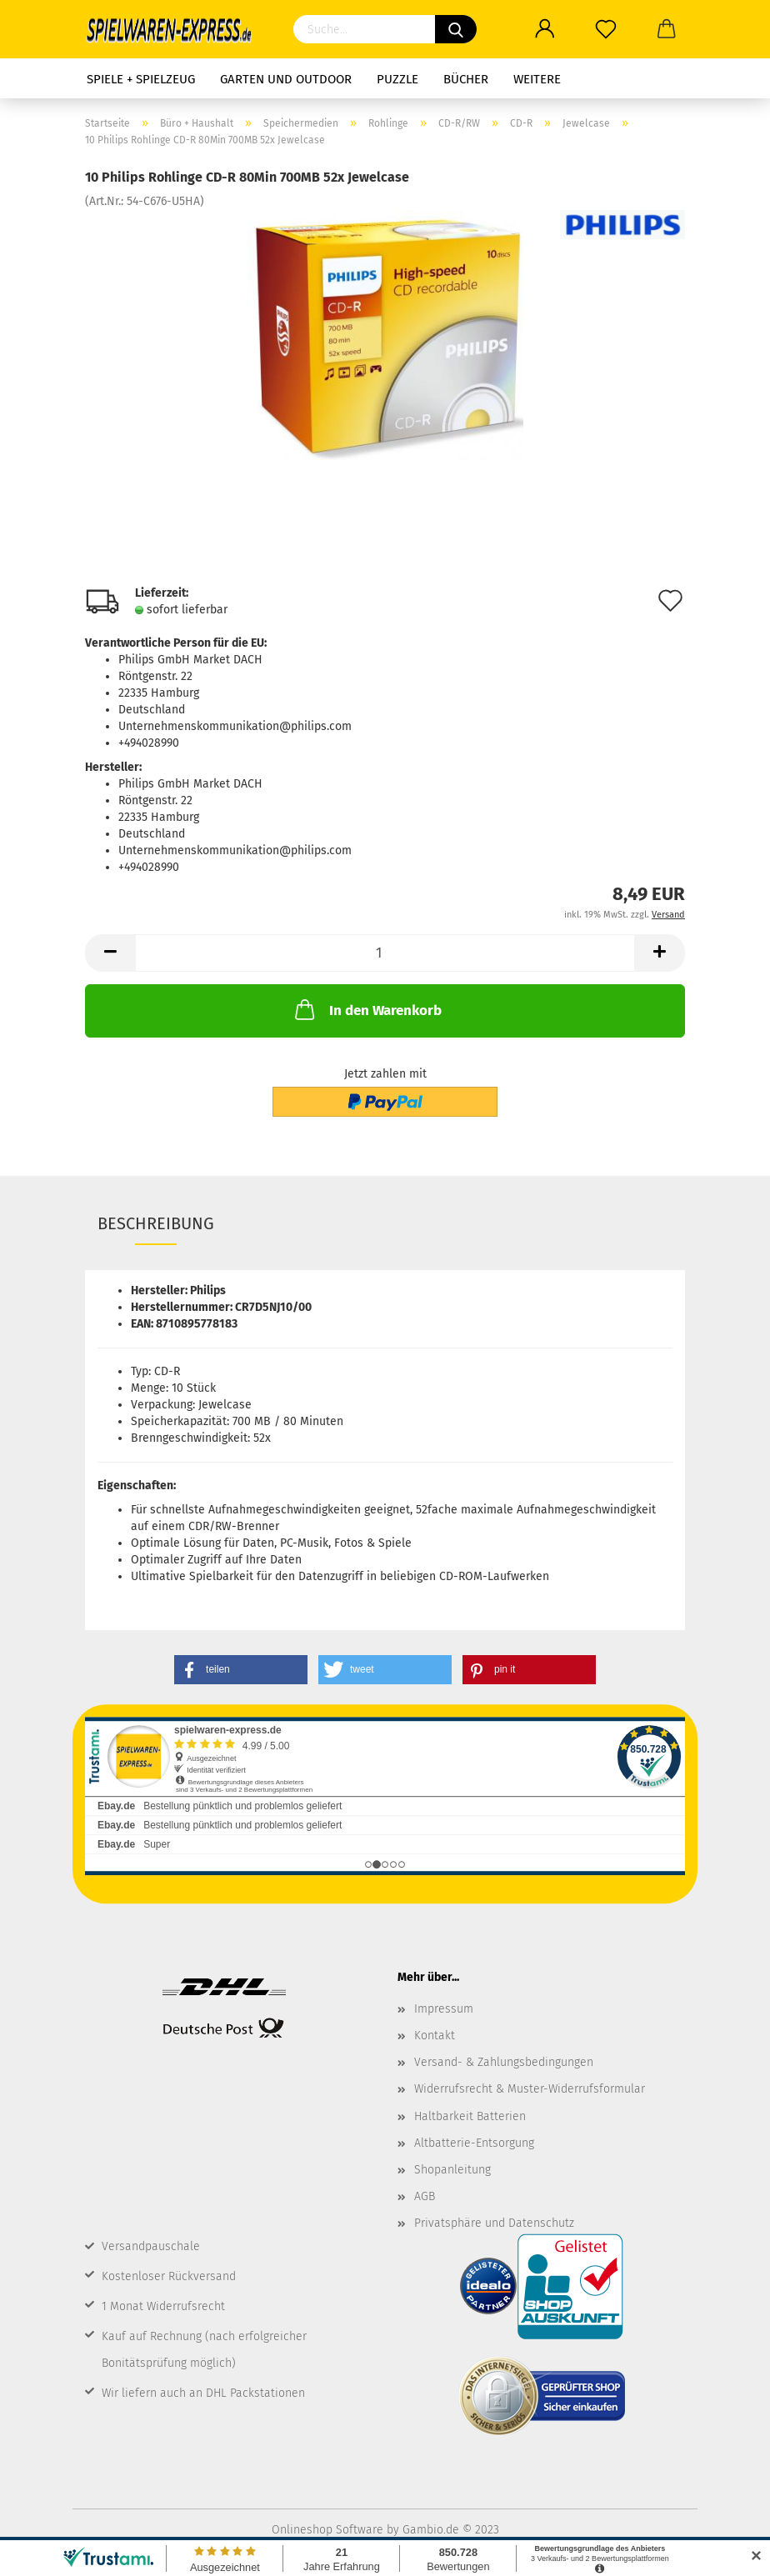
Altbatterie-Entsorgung (474, 2143)
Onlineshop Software (327, 2530)
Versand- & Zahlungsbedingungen (503, 2062)
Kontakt (434, 2035)
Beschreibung (156, 1223)
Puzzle (397, 79)
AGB (424, 2196)
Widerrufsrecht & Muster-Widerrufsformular (529, 2089)
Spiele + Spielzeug (141, 79)
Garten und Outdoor (286, 79)
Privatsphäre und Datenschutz (494, 2223)
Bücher (465, 79)
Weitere (537, 79)
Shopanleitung (452, 2170)
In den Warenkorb (367, 1009)
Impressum (443, 2009)
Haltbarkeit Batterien (470, 2116)
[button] (241, 1669)
